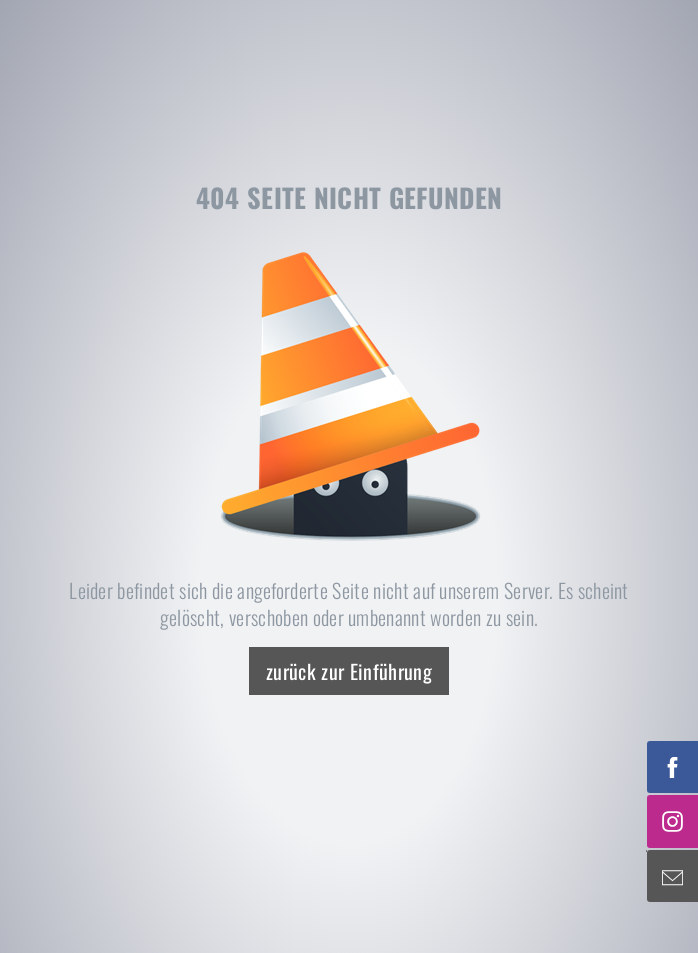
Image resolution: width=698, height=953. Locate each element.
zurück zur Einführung (349, 671)
